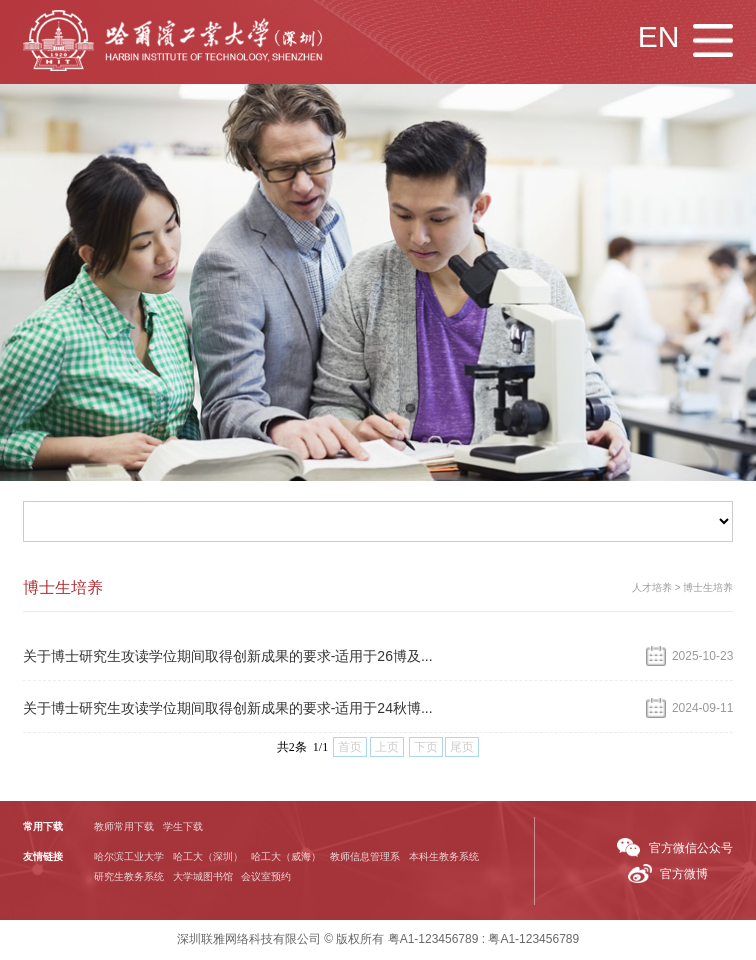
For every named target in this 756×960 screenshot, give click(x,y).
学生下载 (183, 827)
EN (659, 36)
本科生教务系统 (444, 857)
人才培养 (652, 588)
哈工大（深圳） (208, 857)
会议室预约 (266, 877)
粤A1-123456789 (433, 940)
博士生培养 (708, 588)
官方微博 (684, 875)
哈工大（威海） (286, 857)
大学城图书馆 (203, 877)
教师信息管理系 (365, 857)
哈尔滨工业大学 (129, 857)
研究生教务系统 (129, 877)
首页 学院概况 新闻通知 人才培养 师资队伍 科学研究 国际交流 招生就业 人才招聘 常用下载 (378, 522)
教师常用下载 (124, 827)
